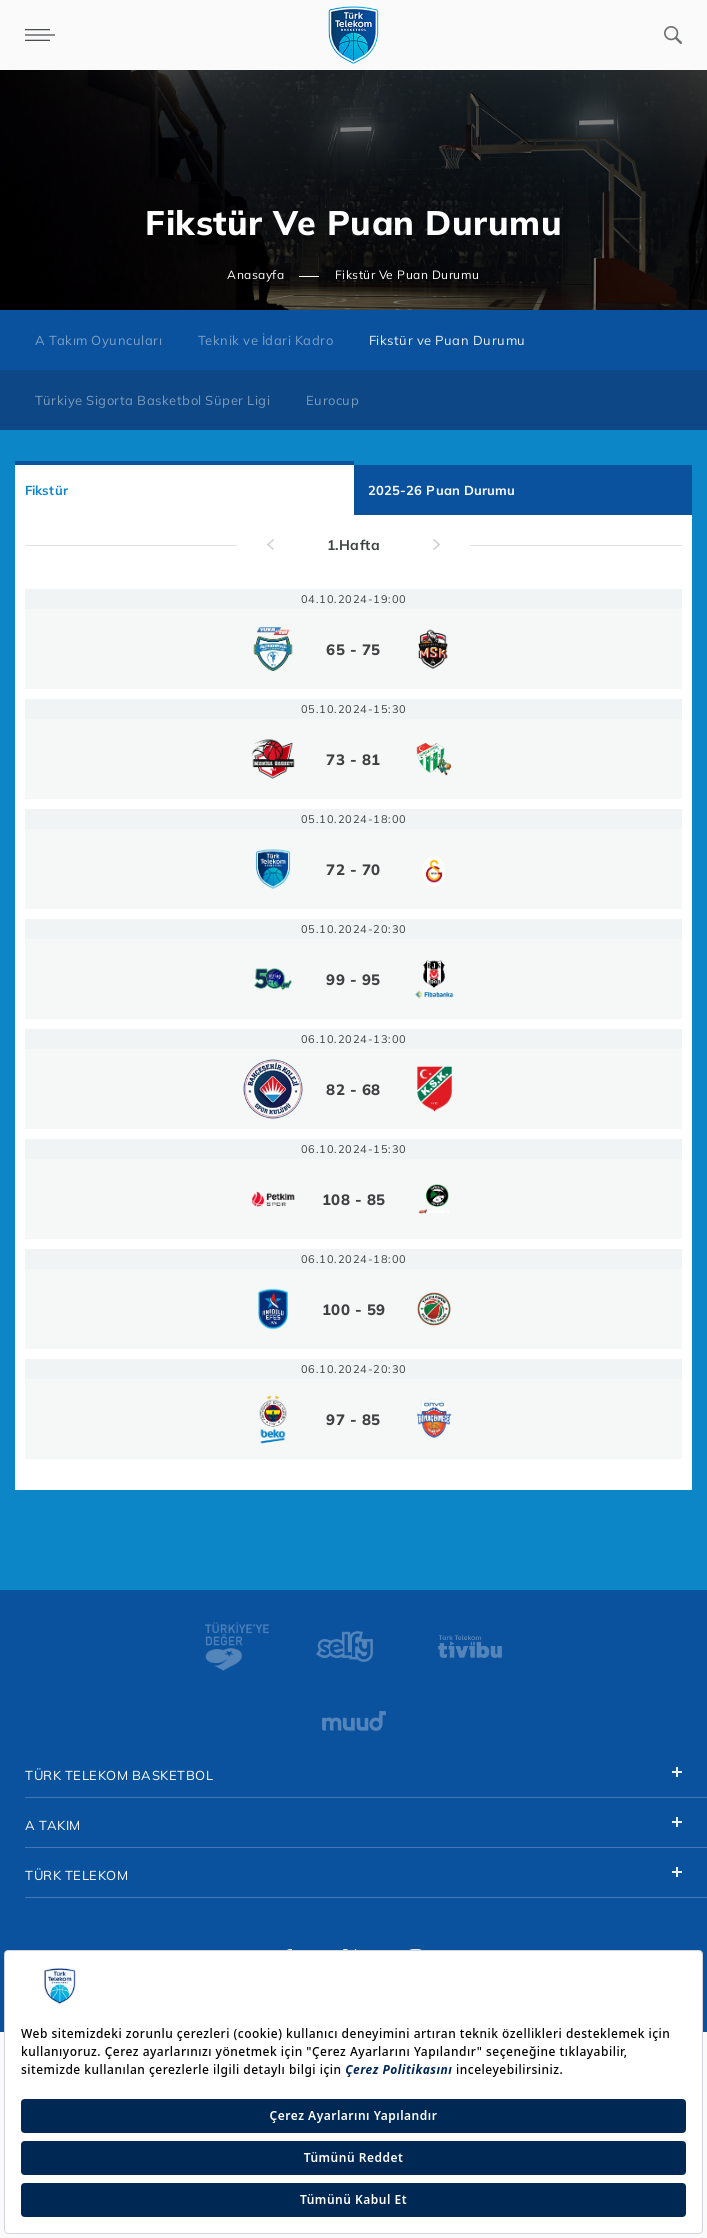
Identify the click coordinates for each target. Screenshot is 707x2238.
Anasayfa (255, 274)
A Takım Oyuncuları (98, 340)
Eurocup (333, 400)
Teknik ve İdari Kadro (266, 340)
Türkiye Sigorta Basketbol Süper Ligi (152, 400)
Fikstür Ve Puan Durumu (407, 274)
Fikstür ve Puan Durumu (447, 340)
